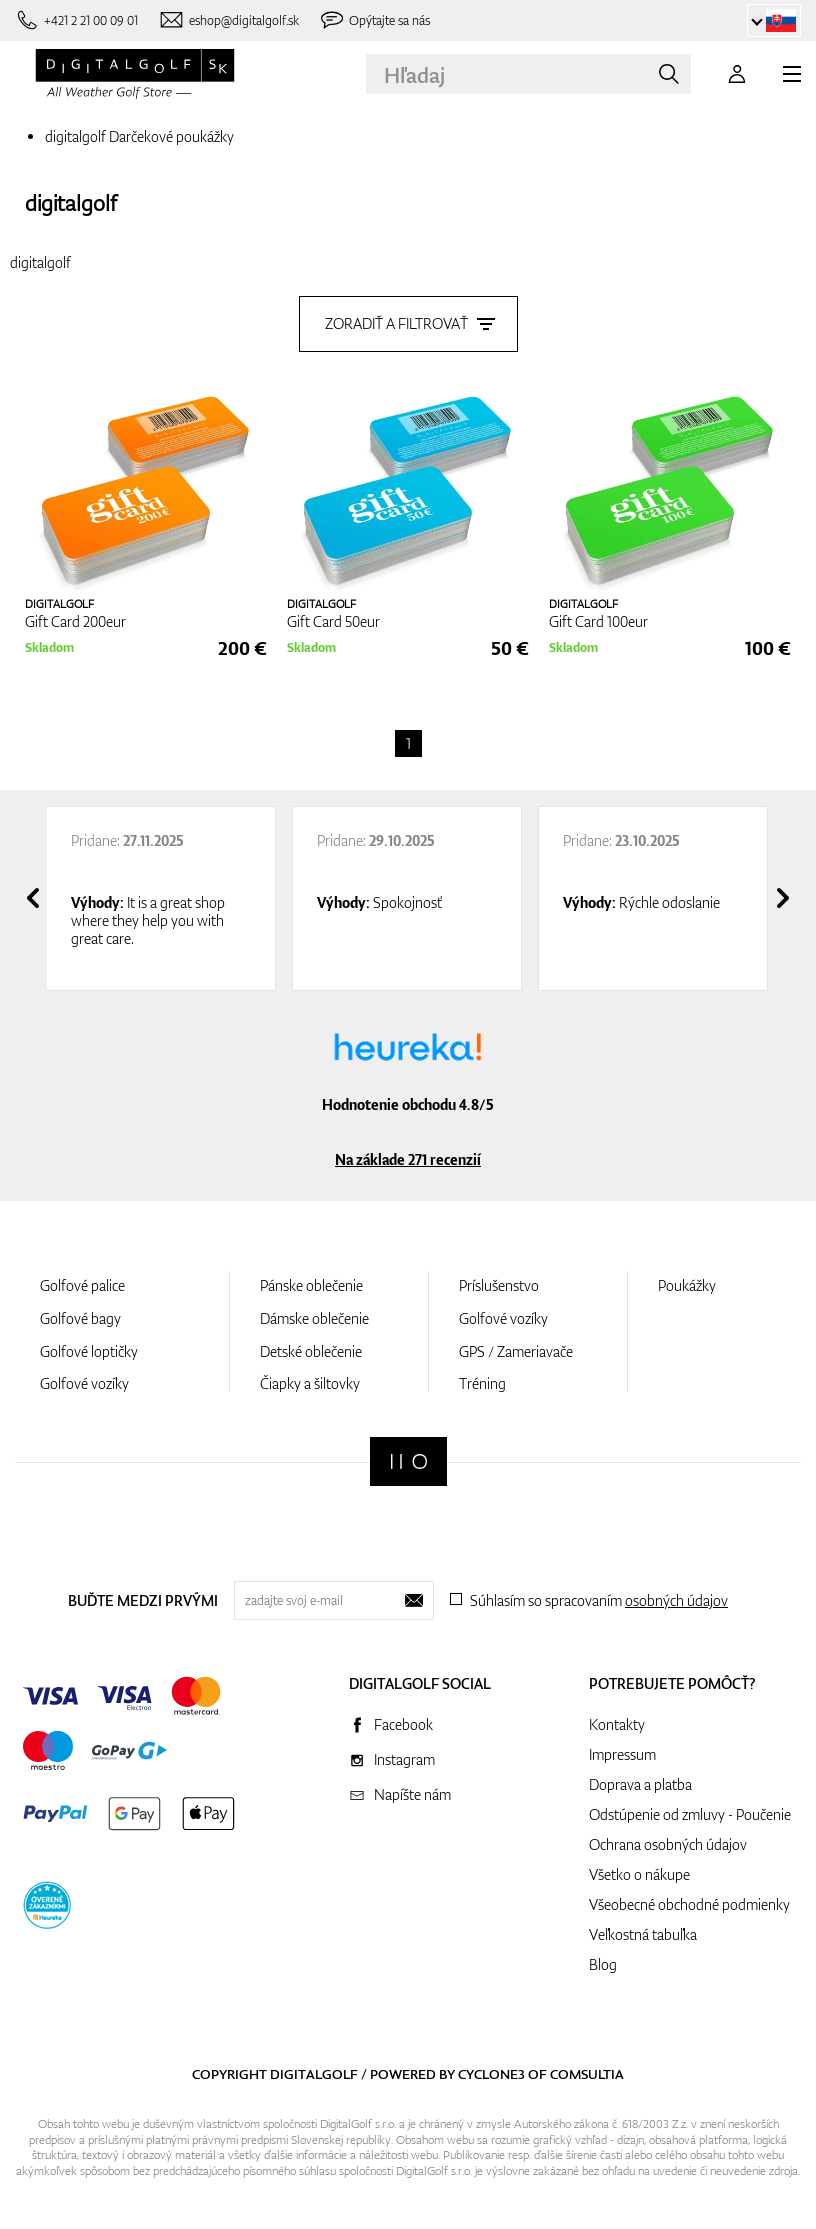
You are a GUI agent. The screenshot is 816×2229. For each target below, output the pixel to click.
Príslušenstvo (499, 1285)
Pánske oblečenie (311, 1285)
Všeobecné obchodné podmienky (689, 1904)
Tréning (482, 1383)
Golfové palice (82, 1285)
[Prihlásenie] (737, 74)
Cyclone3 (491, 2074)
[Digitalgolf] (408, 1461)
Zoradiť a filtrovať (408, 323)
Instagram (404, 1759)
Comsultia (587, 2074)
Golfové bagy (80, 1318)
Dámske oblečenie (314, 1318)
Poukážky (687, 1285)
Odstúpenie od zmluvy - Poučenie (690, 1814)
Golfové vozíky (84, 1383)
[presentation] (33, 898)
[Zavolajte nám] (76, 20)
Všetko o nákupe (639, 1874)
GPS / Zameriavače (516, 1351)
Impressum (622, 1754)
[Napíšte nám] (228, 20)
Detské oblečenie (311, 1351)
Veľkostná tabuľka (643, 1934)
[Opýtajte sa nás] (375, 20)
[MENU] (792, 74)
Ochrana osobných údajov (668, 1844)
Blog (603, 1964)
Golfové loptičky (89, 1351)
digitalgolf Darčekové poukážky (139, 136)
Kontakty (617, 1724)
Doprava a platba (640, 1784)
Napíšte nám (412, 1794)
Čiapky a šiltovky (310, 1383)
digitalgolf (71, 202)
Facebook (403, 1724)
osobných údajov (676, 1600)
